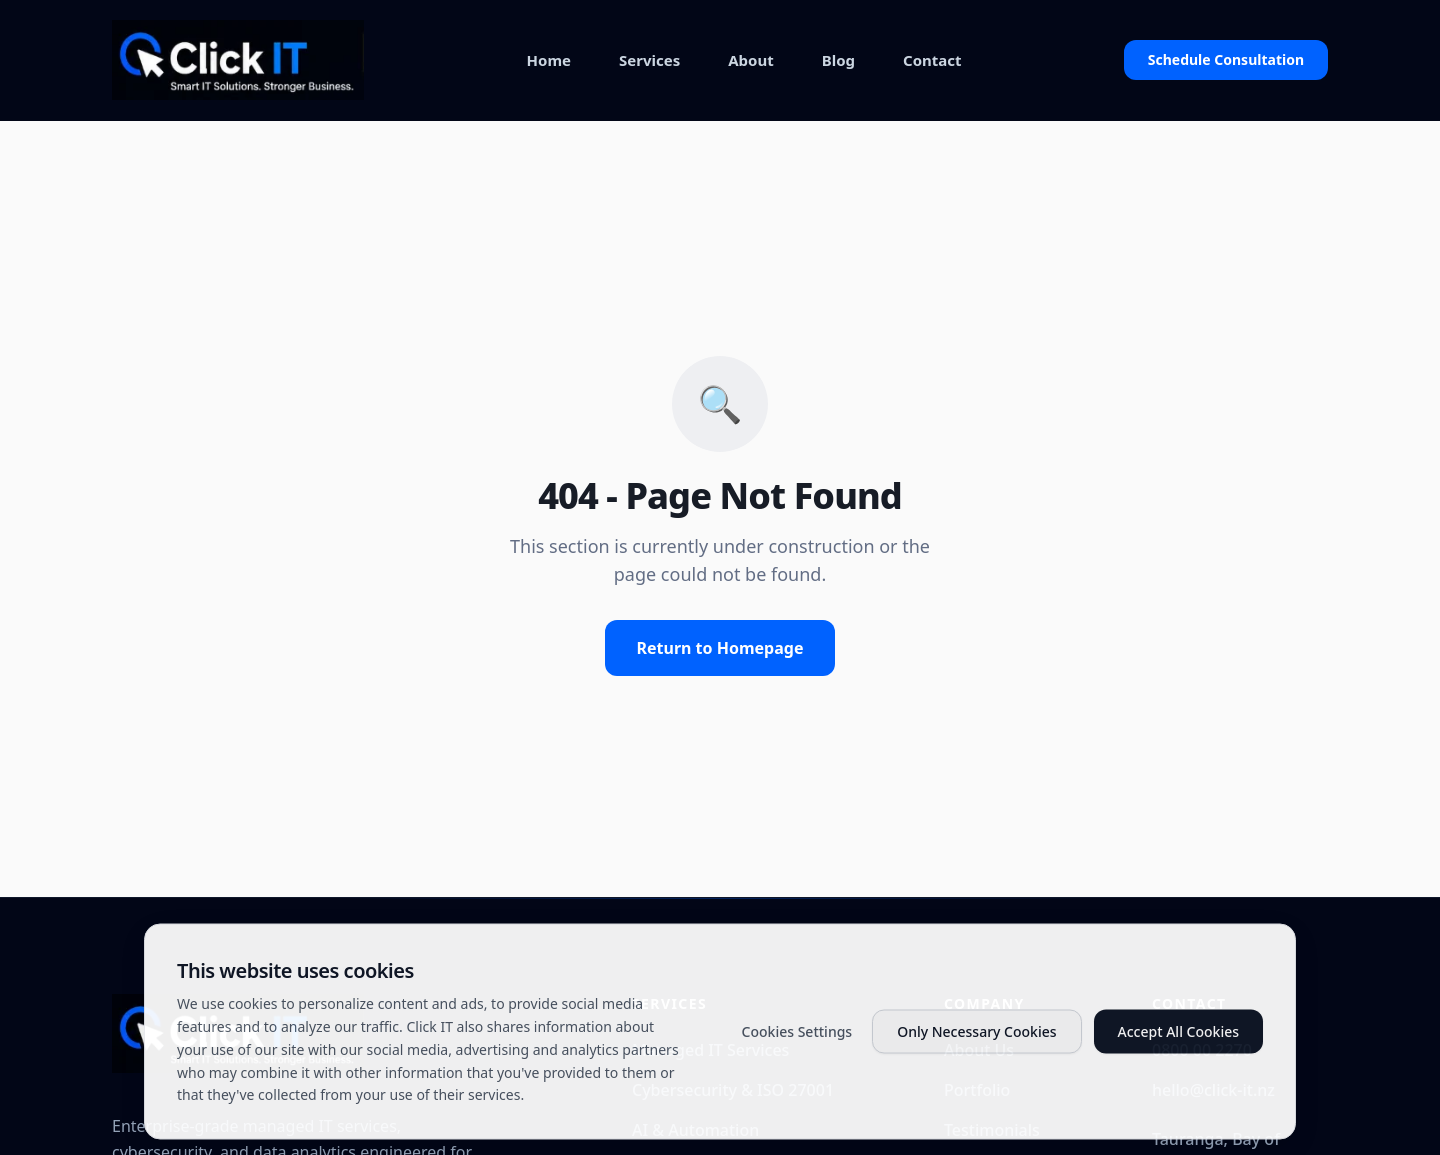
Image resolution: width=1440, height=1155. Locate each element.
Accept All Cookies (1178, 1059)
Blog (838, 60)
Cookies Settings (797, 1059)
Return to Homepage (720, 648)
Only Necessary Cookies (976, 1059)
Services (649, 60)
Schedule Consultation (1226, 59)
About (751, 60)
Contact (932, 60)
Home (549, 60)
